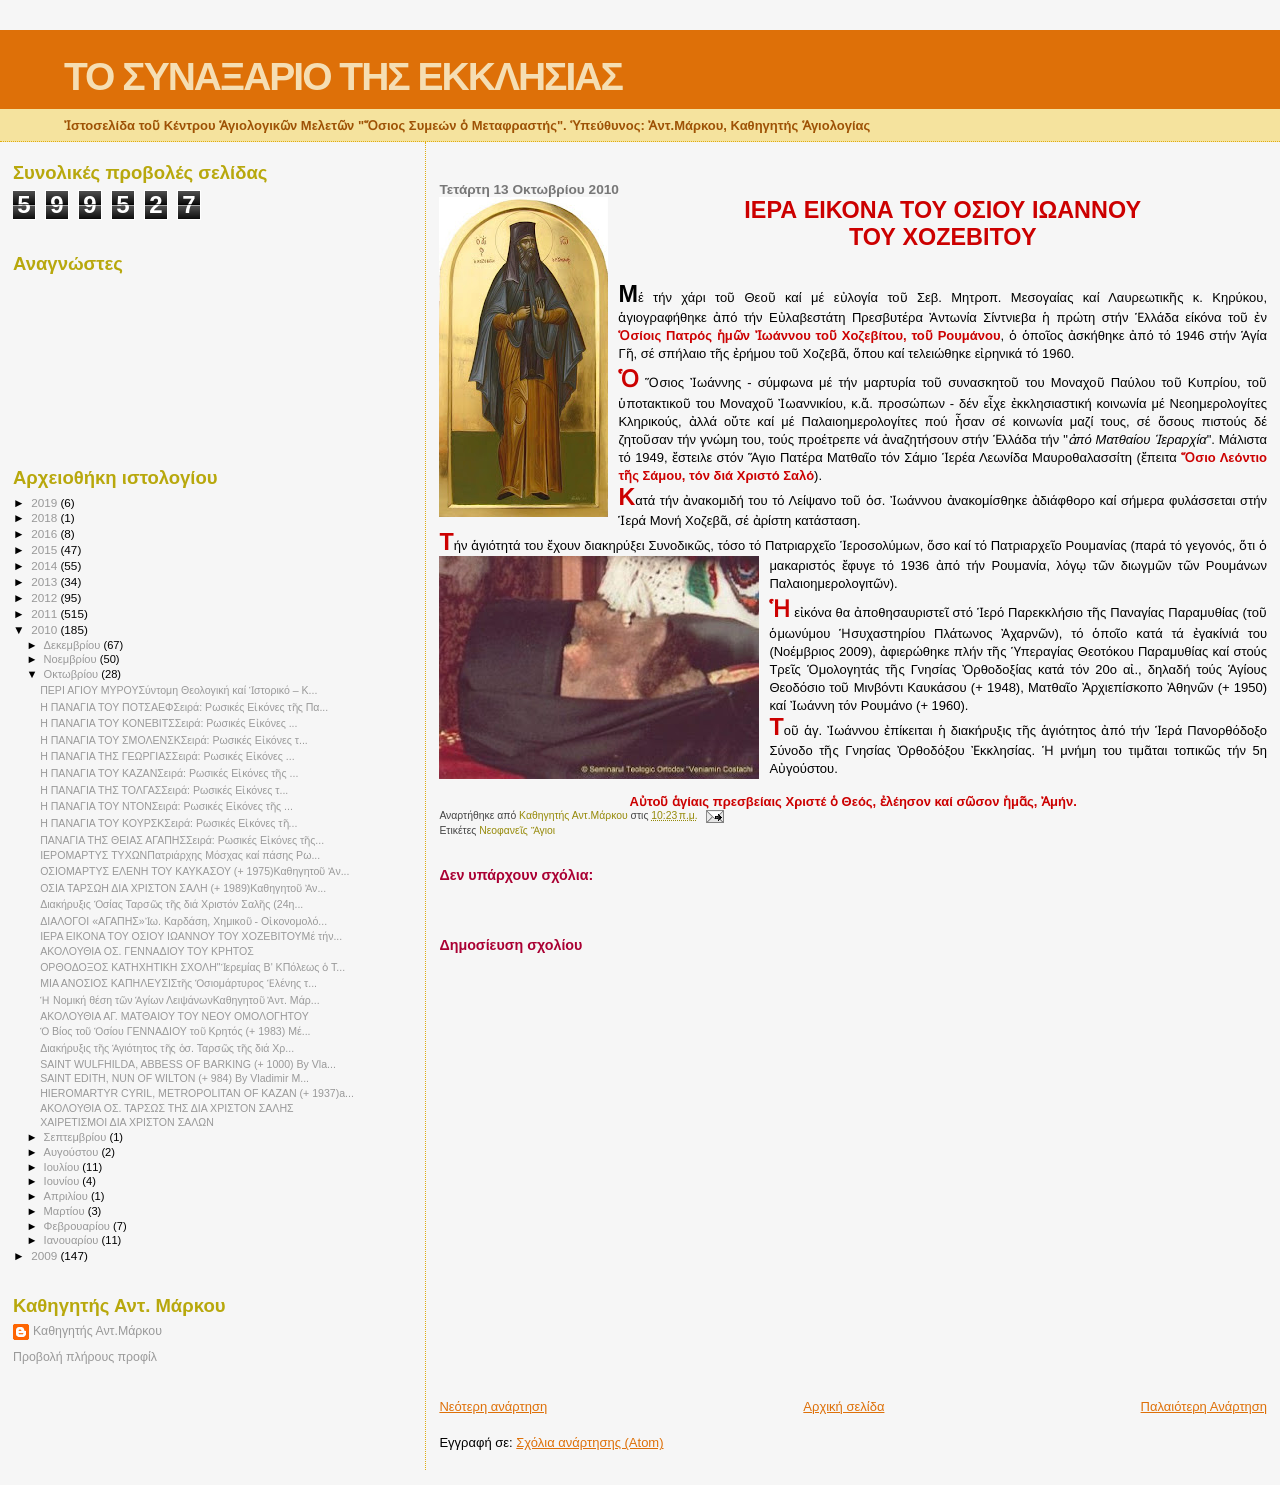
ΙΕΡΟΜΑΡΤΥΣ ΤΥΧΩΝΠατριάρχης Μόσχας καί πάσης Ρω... (180, 855)
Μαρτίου (66, 1211)
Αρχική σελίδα (843, 1406)
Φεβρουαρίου (78, 1226)
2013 (45, 581)
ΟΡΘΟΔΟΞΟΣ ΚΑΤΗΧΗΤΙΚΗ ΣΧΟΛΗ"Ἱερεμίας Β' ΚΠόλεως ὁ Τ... (192, 967)
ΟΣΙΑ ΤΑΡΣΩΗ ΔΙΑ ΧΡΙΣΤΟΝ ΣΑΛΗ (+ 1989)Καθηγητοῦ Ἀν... (183, 888)
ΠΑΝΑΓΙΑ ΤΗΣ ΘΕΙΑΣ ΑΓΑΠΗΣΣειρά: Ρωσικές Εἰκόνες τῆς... (182, 840)
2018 (45, 517)
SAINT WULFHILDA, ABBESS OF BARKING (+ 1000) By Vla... (188, 1064)
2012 (45, 597)
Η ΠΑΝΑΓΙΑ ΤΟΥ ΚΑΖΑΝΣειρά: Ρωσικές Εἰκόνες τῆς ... (169, 773)
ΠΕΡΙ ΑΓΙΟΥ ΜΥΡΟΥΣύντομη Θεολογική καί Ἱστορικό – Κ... (178, 690)
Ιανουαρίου (73, 1240)
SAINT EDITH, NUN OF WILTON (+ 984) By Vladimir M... (174, 1078)
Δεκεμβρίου (74, 645)
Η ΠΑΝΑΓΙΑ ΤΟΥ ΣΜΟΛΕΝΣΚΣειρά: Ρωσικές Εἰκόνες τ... (174, 740)
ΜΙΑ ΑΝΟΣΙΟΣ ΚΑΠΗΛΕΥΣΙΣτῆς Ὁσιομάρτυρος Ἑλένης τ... (178, 983)
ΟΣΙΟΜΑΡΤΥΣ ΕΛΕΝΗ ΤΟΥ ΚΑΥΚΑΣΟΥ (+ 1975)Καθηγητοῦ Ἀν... (194, 871)
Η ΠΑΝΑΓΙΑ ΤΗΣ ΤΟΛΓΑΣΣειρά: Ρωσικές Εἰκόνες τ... (164, 790)
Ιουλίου (63, 1167)
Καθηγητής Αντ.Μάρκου (97, 1331)
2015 (45, 549)
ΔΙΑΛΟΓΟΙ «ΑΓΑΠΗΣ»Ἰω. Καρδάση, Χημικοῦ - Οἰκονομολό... (183, 921)
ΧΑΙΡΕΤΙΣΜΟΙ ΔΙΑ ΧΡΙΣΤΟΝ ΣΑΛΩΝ (127, 1122)
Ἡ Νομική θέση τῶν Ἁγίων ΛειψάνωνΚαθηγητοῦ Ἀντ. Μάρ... (179, 1000)
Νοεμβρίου (72, 659)
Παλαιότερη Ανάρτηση (1204, 1406)
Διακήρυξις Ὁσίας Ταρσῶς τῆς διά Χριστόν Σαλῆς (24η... (171, 904)
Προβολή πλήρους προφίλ (85, 1357)
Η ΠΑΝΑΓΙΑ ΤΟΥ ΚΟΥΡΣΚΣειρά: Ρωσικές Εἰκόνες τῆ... (168, 823)
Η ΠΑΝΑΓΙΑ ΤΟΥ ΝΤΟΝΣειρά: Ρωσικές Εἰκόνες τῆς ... (166, 806)
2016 (45, 533)
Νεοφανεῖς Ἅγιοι (517, 830)
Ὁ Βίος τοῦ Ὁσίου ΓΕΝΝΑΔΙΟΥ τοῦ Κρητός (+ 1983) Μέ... (175, 1031)
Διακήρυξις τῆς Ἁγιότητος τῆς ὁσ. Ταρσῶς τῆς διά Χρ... (167, 1048)
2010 (45, 629)
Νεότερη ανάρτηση (493, 1406)
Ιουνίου (63, 1181)
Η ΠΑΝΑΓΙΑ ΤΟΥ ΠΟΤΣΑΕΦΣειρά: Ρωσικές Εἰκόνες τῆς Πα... (184, 707)
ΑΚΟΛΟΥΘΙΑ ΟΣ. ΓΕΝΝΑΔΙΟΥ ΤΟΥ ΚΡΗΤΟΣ (147, 951)
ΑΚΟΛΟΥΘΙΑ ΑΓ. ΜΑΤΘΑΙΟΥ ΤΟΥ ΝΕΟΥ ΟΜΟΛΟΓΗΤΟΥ (174, 1016)
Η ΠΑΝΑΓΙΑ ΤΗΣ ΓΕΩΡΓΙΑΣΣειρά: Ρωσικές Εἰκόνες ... (167, 756)
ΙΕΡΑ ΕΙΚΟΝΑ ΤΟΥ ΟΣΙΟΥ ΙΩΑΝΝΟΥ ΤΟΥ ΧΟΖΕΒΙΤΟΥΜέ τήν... (191, 936)
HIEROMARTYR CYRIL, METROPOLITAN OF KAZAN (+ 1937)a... (197, 1093)
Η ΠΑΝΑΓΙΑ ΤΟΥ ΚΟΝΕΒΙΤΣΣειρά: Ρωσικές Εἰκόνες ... (168, 723)
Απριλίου (67, 1196)
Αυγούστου (73, 1152)
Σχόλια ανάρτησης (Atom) (589, 1442)
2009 (45, 1255)
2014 (45, 565)
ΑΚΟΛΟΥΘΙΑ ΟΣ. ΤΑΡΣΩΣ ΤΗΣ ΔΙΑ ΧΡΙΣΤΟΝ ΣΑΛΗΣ (166, 1108)
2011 (45, 613)
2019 (45, 502)
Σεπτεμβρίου (77, 1137)
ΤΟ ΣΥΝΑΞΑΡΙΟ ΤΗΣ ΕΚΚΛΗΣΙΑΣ (343, 76)
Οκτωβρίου (73, 674)
